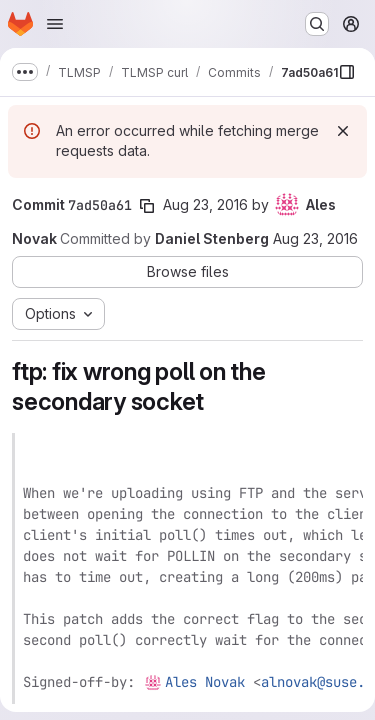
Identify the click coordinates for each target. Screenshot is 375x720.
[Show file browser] (347, 72)
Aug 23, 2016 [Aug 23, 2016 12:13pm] (205, 204)
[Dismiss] (343, 131)
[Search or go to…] (317, 24)
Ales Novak (205, 682)
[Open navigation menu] (55, 24)
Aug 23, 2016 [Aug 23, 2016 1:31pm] (315, 238)
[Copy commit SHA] (147, 206)
